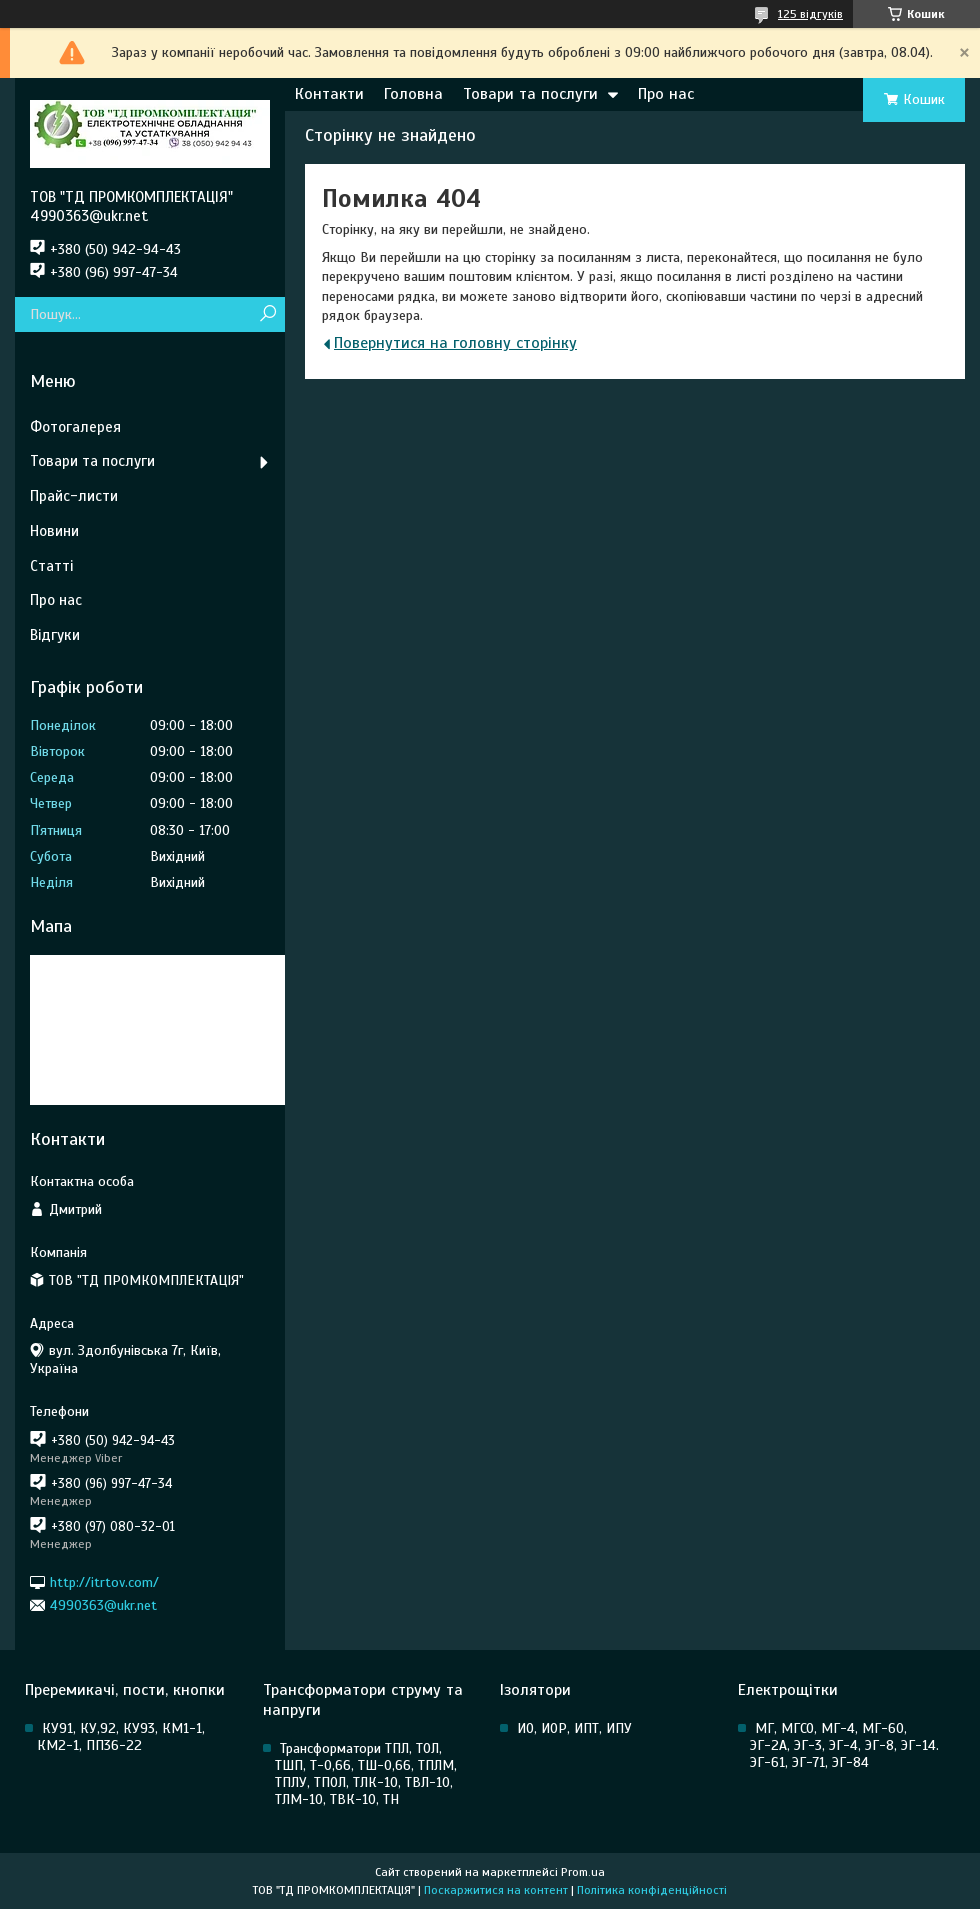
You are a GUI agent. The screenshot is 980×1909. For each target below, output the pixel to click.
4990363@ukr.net (103, 1605)
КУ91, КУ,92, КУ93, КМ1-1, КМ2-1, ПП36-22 (121, 1737)
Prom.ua (583, 1872)
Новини (54, 531)
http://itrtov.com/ (104, 1581)
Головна (413, 94)
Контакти (329, 94)
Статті (51, 566)
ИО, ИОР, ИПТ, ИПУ (574, 1728)
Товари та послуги (530, 94)
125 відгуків (810, 14)
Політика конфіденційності (652, 1890)
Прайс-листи (74, 496)
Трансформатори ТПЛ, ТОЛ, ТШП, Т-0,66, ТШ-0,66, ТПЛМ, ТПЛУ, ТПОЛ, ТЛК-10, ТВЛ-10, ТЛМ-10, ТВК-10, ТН (366, 1774)
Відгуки (55, 635)
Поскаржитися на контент (496, 1890)
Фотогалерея (75, 427)
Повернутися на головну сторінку (455, 343)
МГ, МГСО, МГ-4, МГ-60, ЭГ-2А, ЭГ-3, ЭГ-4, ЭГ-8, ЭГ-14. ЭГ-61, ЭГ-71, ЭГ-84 (844, 1745)
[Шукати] (267, 314)
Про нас (666, 94)
